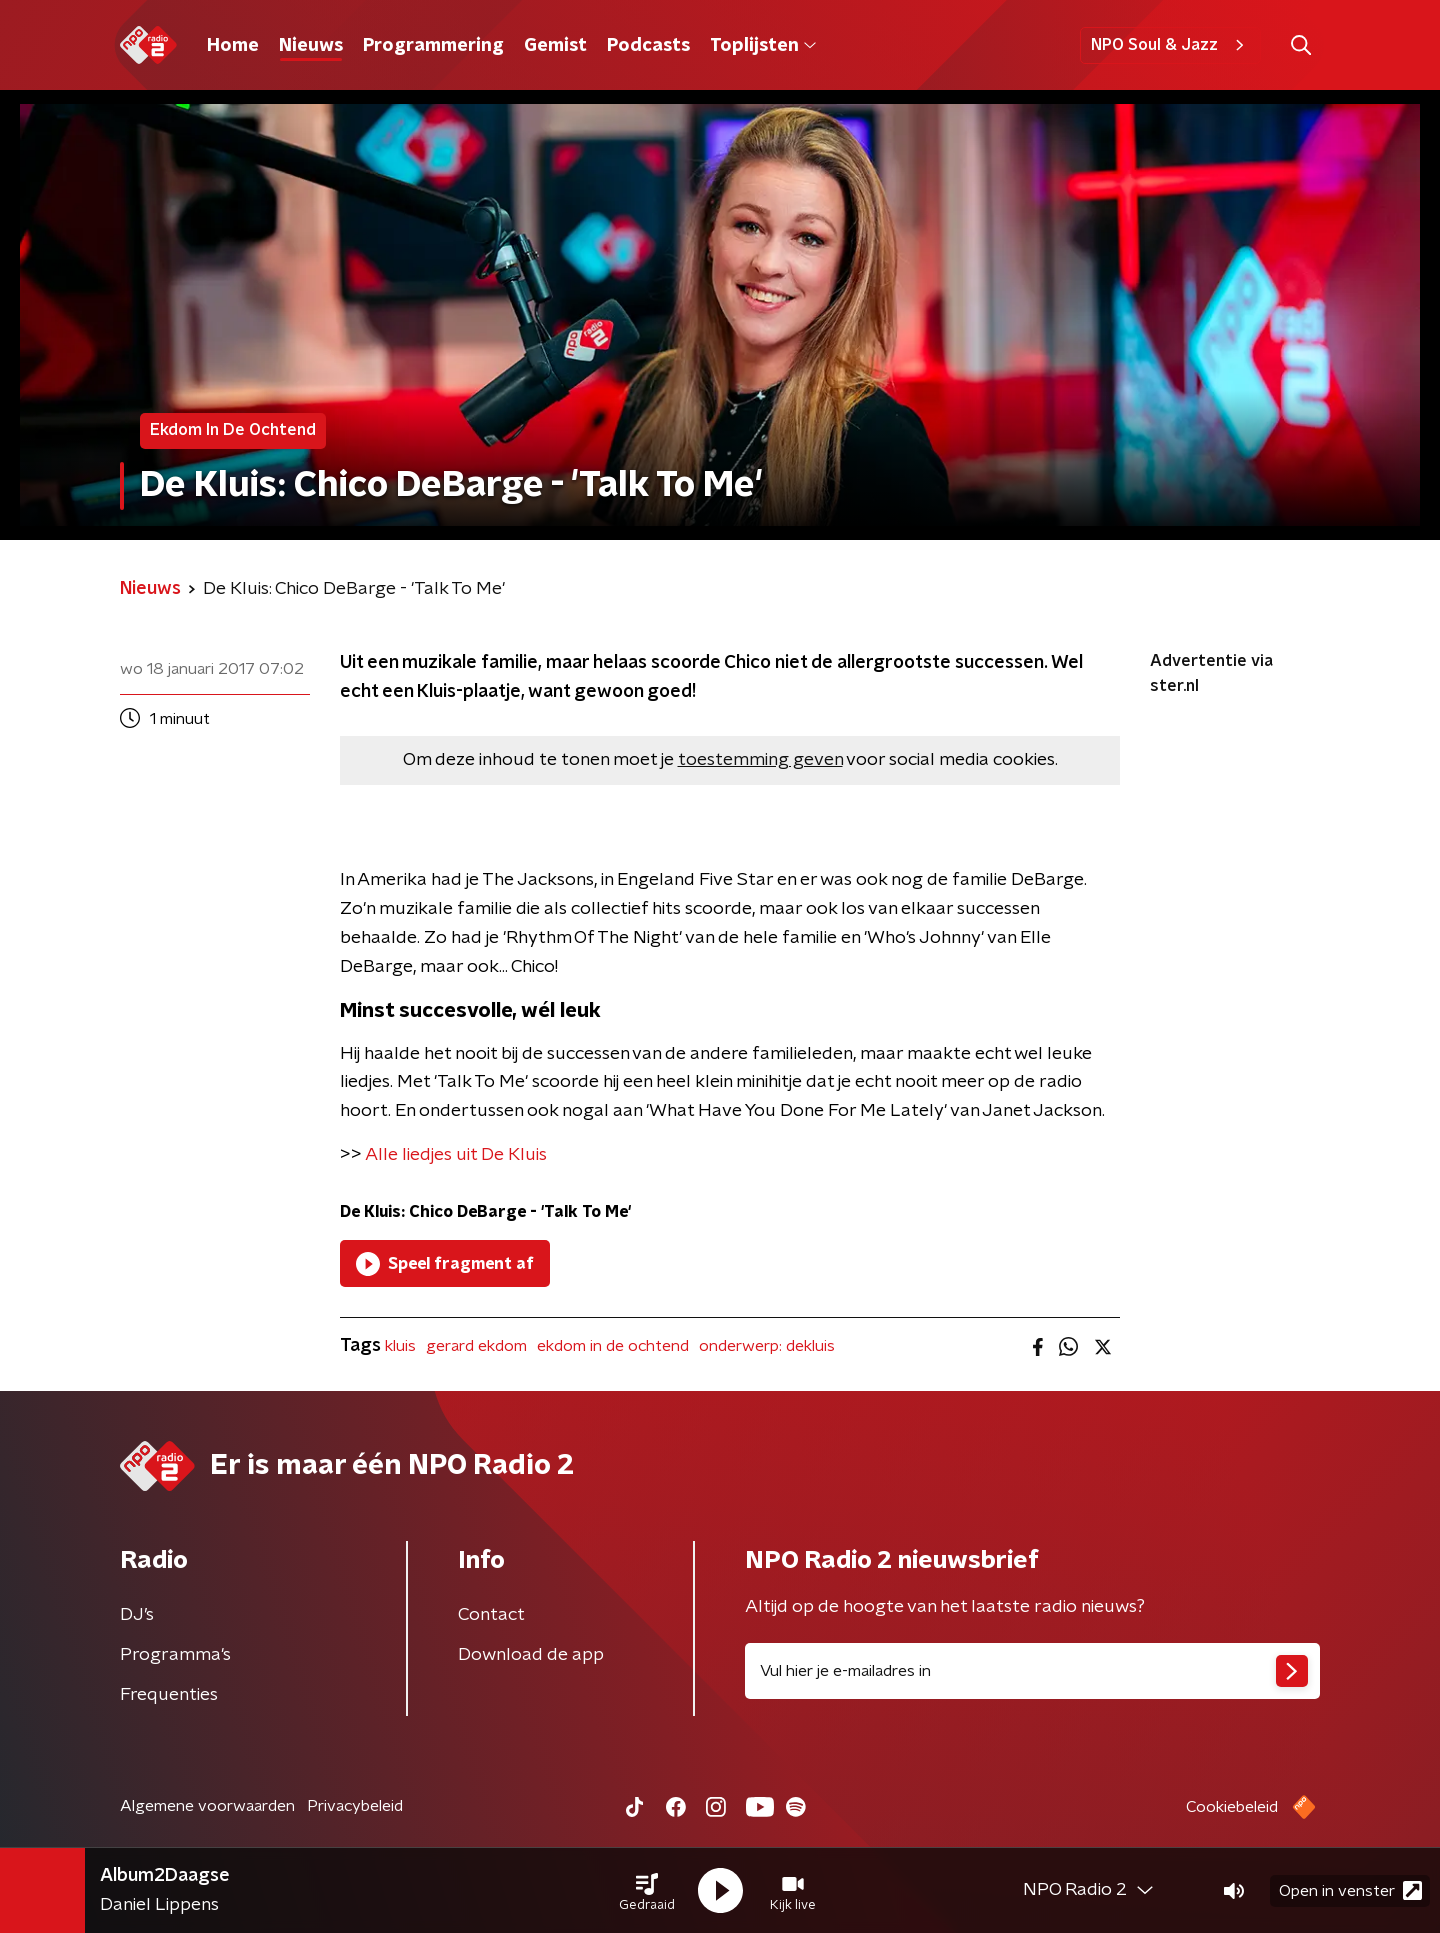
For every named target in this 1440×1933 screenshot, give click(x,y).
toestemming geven (760, 760)
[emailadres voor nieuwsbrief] (1032, 1671)
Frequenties (169, 1695)
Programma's (175, 1655)
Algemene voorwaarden (207, 1806)
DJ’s (137, 1615)
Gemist (555, 46)
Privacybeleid (355, 1806)
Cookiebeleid (1232, 1807)
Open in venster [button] (1350, 1890)
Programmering (433, 46)
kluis (400, 1346)
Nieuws (311, 46)
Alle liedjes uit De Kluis (456, 1155)
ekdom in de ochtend (613, 1346)
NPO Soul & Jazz (1170, 45)
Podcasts (648, 46)
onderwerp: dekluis (767, 1346)
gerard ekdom (476, 1346)
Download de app (531, 1655)
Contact (491, 1615)
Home (233, 46)
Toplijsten (763, 46)
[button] (647, 1891)
